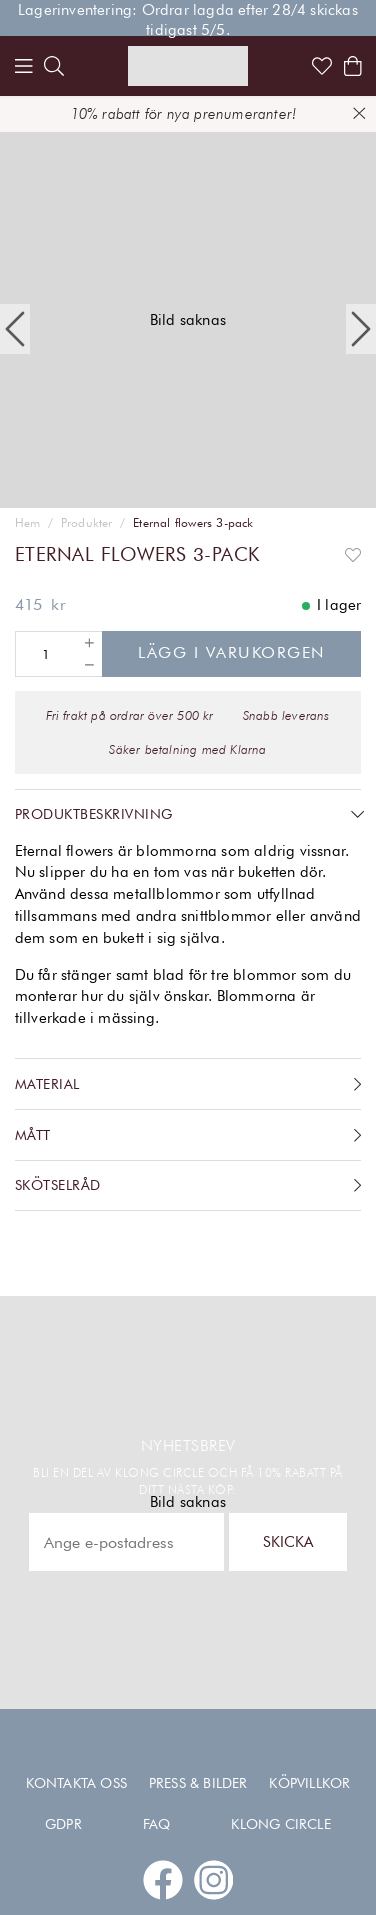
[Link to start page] (188, 66)
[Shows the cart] (353, 66)
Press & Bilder (198, 1783)
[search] (54, 66)
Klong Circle (280, 1824)
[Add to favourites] (353, 554)
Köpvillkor (309, 1783)
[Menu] (24, 66)
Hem (28, 523)
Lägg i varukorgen (231, 652)
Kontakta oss (76, 1783)
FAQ (157, 1824)
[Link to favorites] (322, 66)
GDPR (63, 1824)
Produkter (87, 523)
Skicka (288, 1541)
